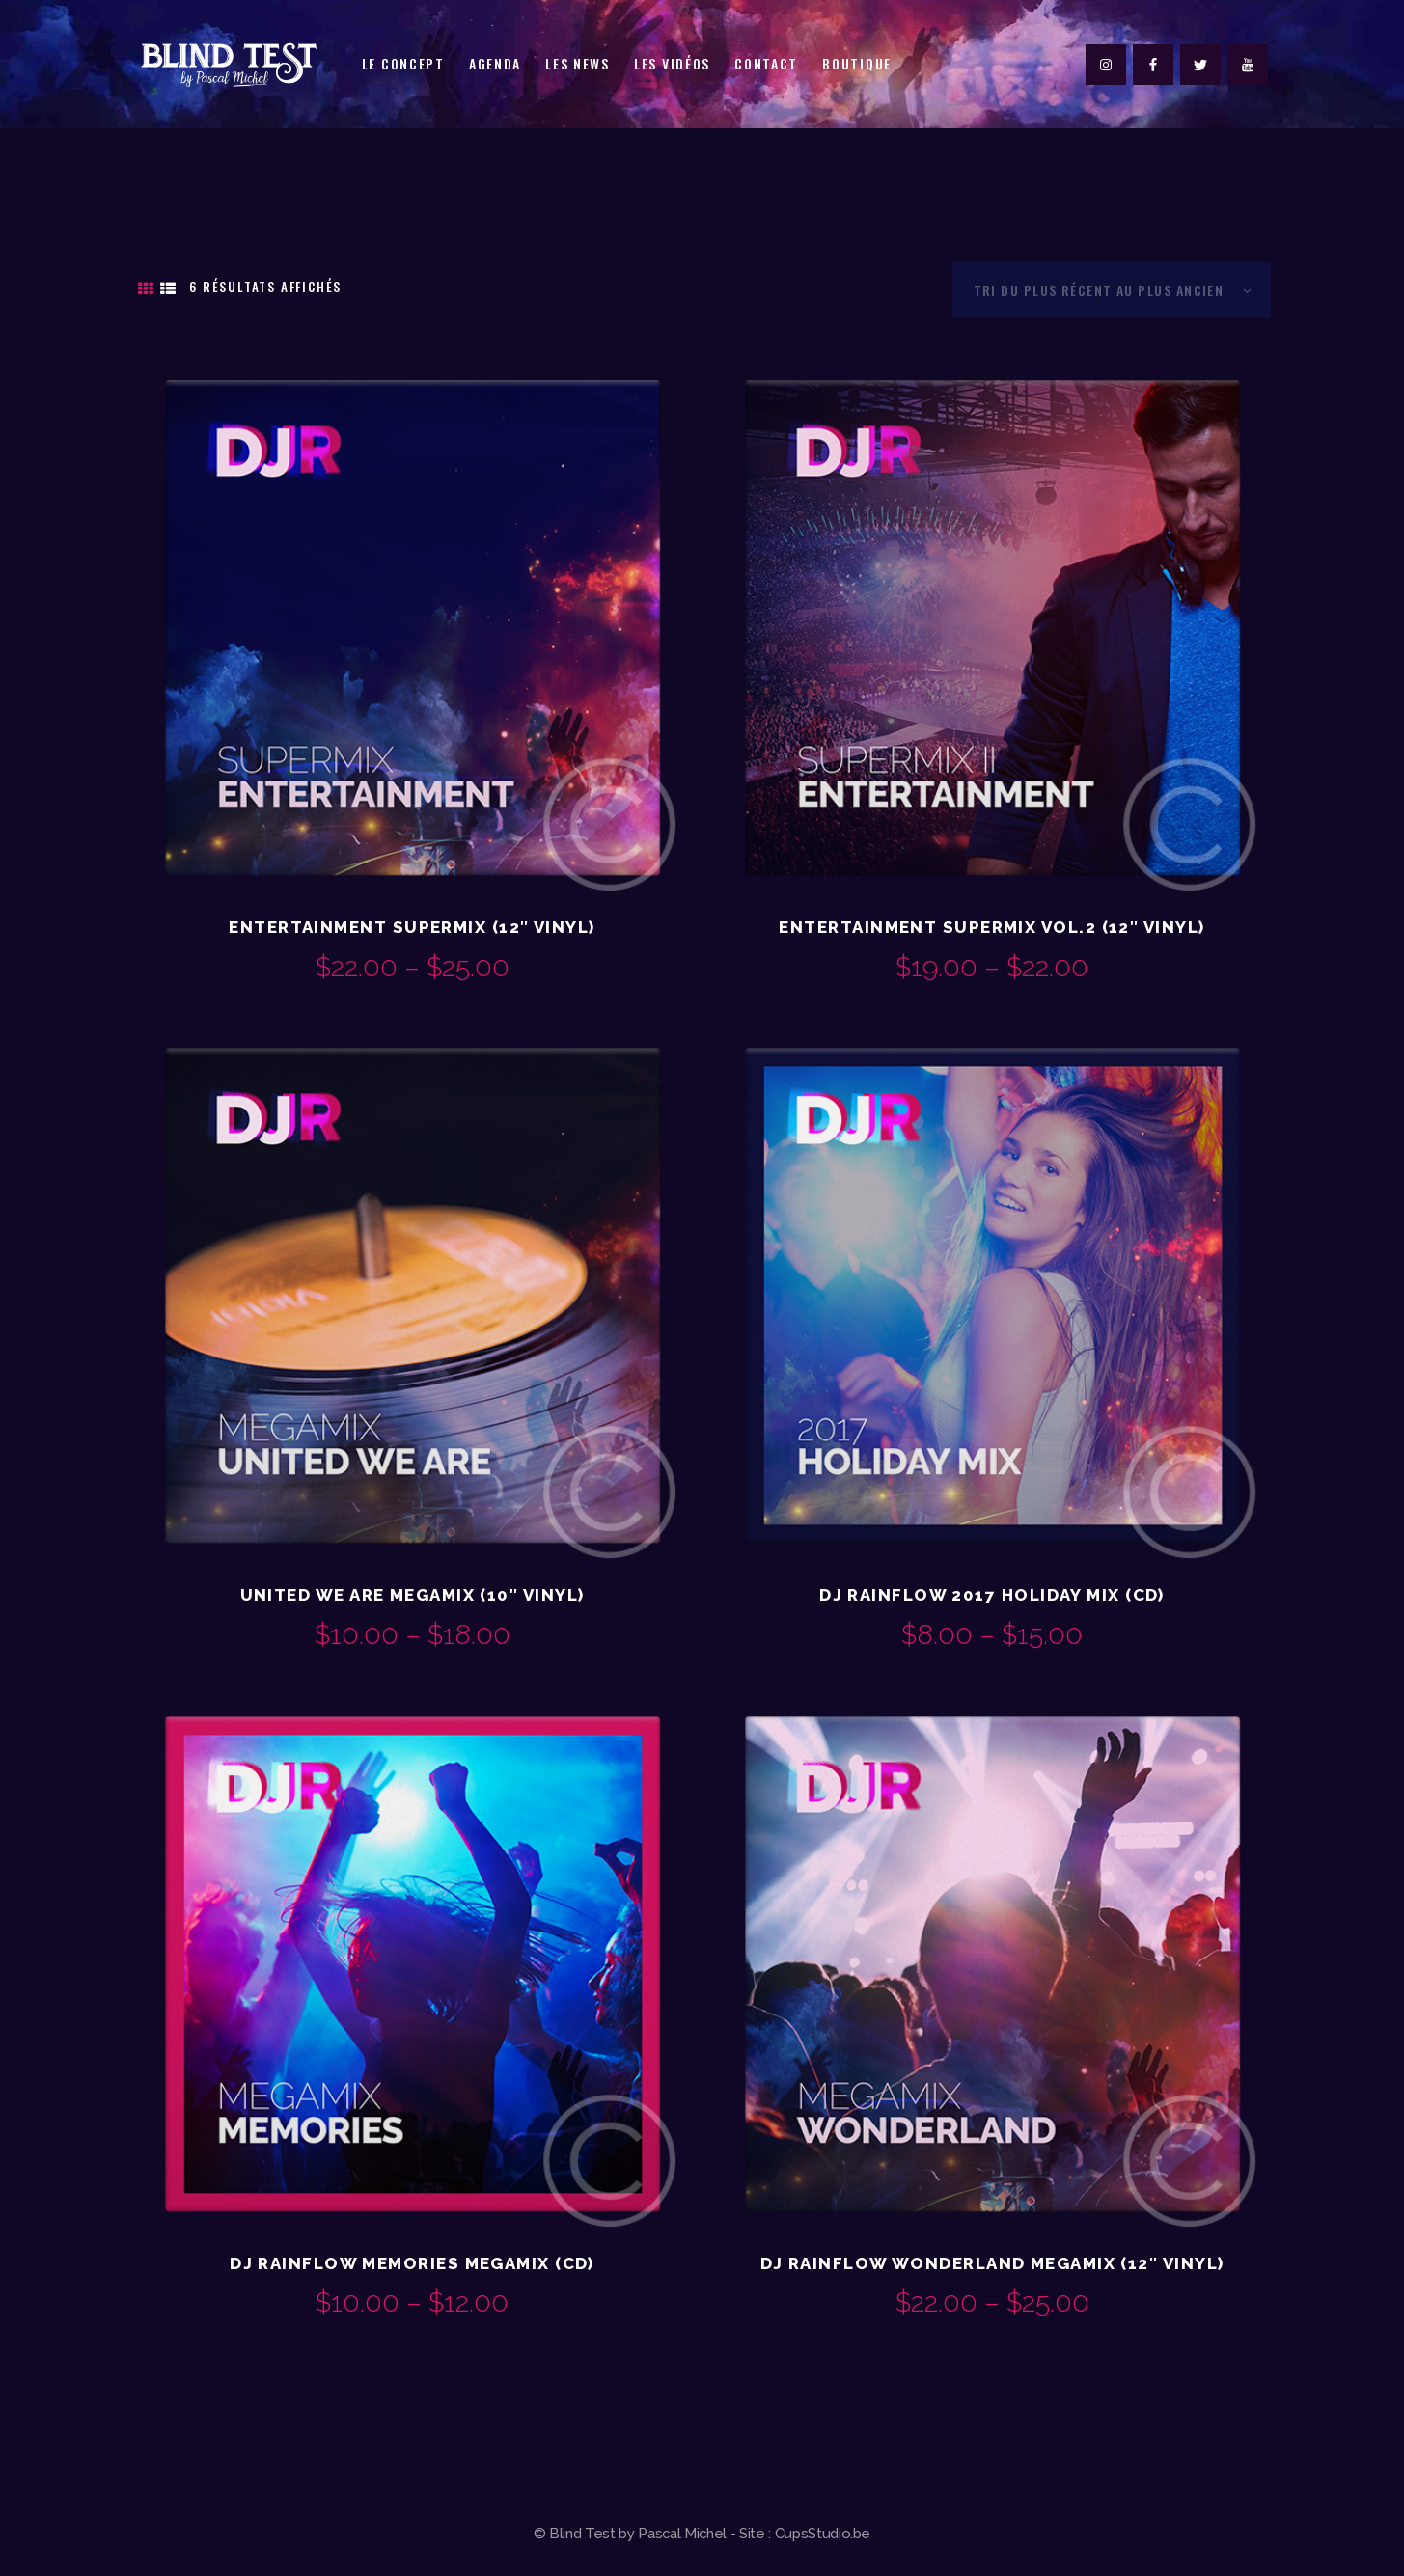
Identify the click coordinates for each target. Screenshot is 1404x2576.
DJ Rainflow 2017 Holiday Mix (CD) (992, 1594)
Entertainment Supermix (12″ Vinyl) (411, 927)
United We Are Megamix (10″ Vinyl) (412, 1594)
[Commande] (1111, 289)
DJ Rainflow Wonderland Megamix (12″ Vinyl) (992, 2263)
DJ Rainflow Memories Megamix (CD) (412, 2263)
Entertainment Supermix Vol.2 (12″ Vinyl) (991, 927)
